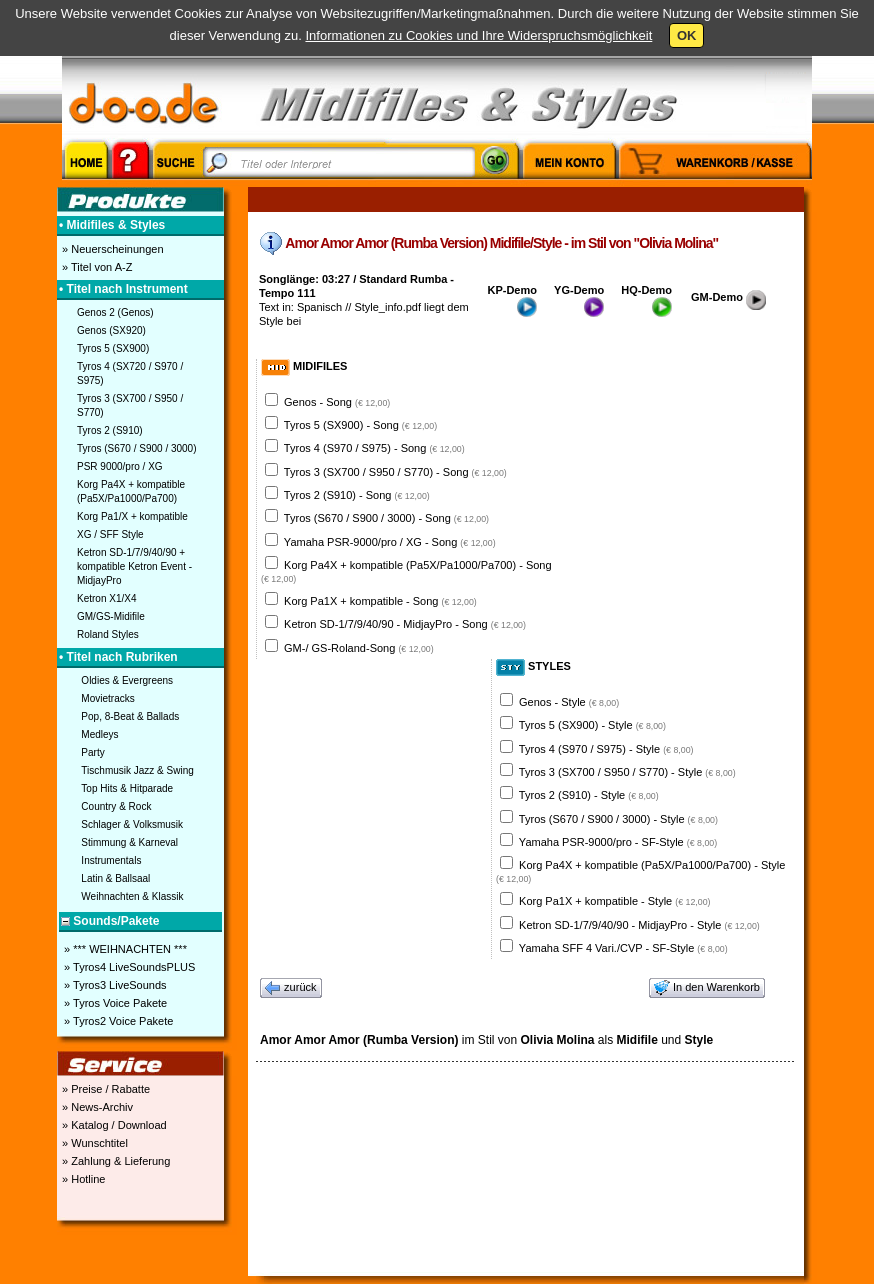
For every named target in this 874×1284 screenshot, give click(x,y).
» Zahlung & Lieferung (114, 1161)
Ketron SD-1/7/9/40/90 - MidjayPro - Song (405, 624)
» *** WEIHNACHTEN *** (124, 949)
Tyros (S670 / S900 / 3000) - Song (386, 518)
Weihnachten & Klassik (132, 896)
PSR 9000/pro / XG (120, 466)
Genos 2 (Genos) (115, 312)
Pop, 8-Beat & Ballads (130, 716)
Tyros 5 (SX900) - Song (360, 425)
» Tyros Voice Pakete (114, 1003)
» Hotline (82, 1179)
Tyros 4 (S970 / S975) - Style (606, 749)
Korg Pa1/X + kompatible (132, 516)
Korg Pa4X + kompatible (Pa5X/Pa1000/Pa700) (131, 491)
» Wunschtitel (93, 1143)
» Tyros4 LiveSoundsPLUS (128, 967)
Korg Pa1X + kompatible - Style (614, 901)
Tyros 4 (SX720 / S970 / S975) (130, 373)
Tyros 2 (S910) (110, 430)
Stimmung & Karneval (129, 842)
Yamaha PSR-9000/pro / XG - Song (390, 542)
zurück (291, 988)
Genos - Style (569, 702)
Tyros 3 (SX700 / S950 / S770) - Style (627, 772)
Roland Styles (108, 634)
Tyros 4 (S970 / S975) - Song (374, 448)
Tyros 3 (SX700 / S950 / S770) (130, 405)
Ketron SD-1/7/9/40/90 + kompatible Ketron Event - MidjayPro (134, 566)
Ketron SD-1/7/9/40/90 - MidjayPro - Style (639, 925)
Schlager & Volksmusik (132, 824)
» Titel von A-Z (95, 267)
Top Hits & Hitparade (127, 788)
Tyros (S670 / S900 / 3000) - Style (618, 819)
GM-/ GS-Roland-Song (359, 648)
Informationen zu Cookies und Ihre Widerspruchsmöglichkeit (478, 35)
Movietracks (107, 698)
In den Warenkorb (707, 988)
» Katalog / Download (113, 1125)
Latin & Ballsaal (115, 878)
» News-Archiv (96, 1107)
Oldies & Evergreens (127, 680)
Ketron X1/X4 (106, 598)
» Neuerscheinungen (111, 249)
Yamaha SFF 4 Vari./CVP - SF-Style (623, 948)
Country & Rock (116, 806)
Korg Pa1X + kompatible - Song (380, 601)
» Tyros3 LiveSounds (114, 985)
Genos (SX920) (111, 330)
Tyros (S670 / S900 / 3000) (137, 448)
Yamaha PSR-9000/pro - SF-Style (618, 842)
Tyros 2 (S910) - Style (589, 795)
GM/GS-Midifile (111, 616)
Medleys (99, 734)
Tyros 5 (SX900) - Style (592, 725)
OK (687, 35)
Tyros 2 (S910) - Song (357, 495)
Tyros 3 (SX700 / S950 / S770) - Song (395, 472)
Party (92, 752)
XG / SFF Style (110, 534)
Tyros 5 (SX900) (113, 348)
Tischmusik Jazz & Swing (137, 770)
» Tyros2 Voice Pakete (117, 1021)
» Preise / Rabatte (104, 1089)
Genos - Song (337, 402)
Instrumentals (111, 860)
